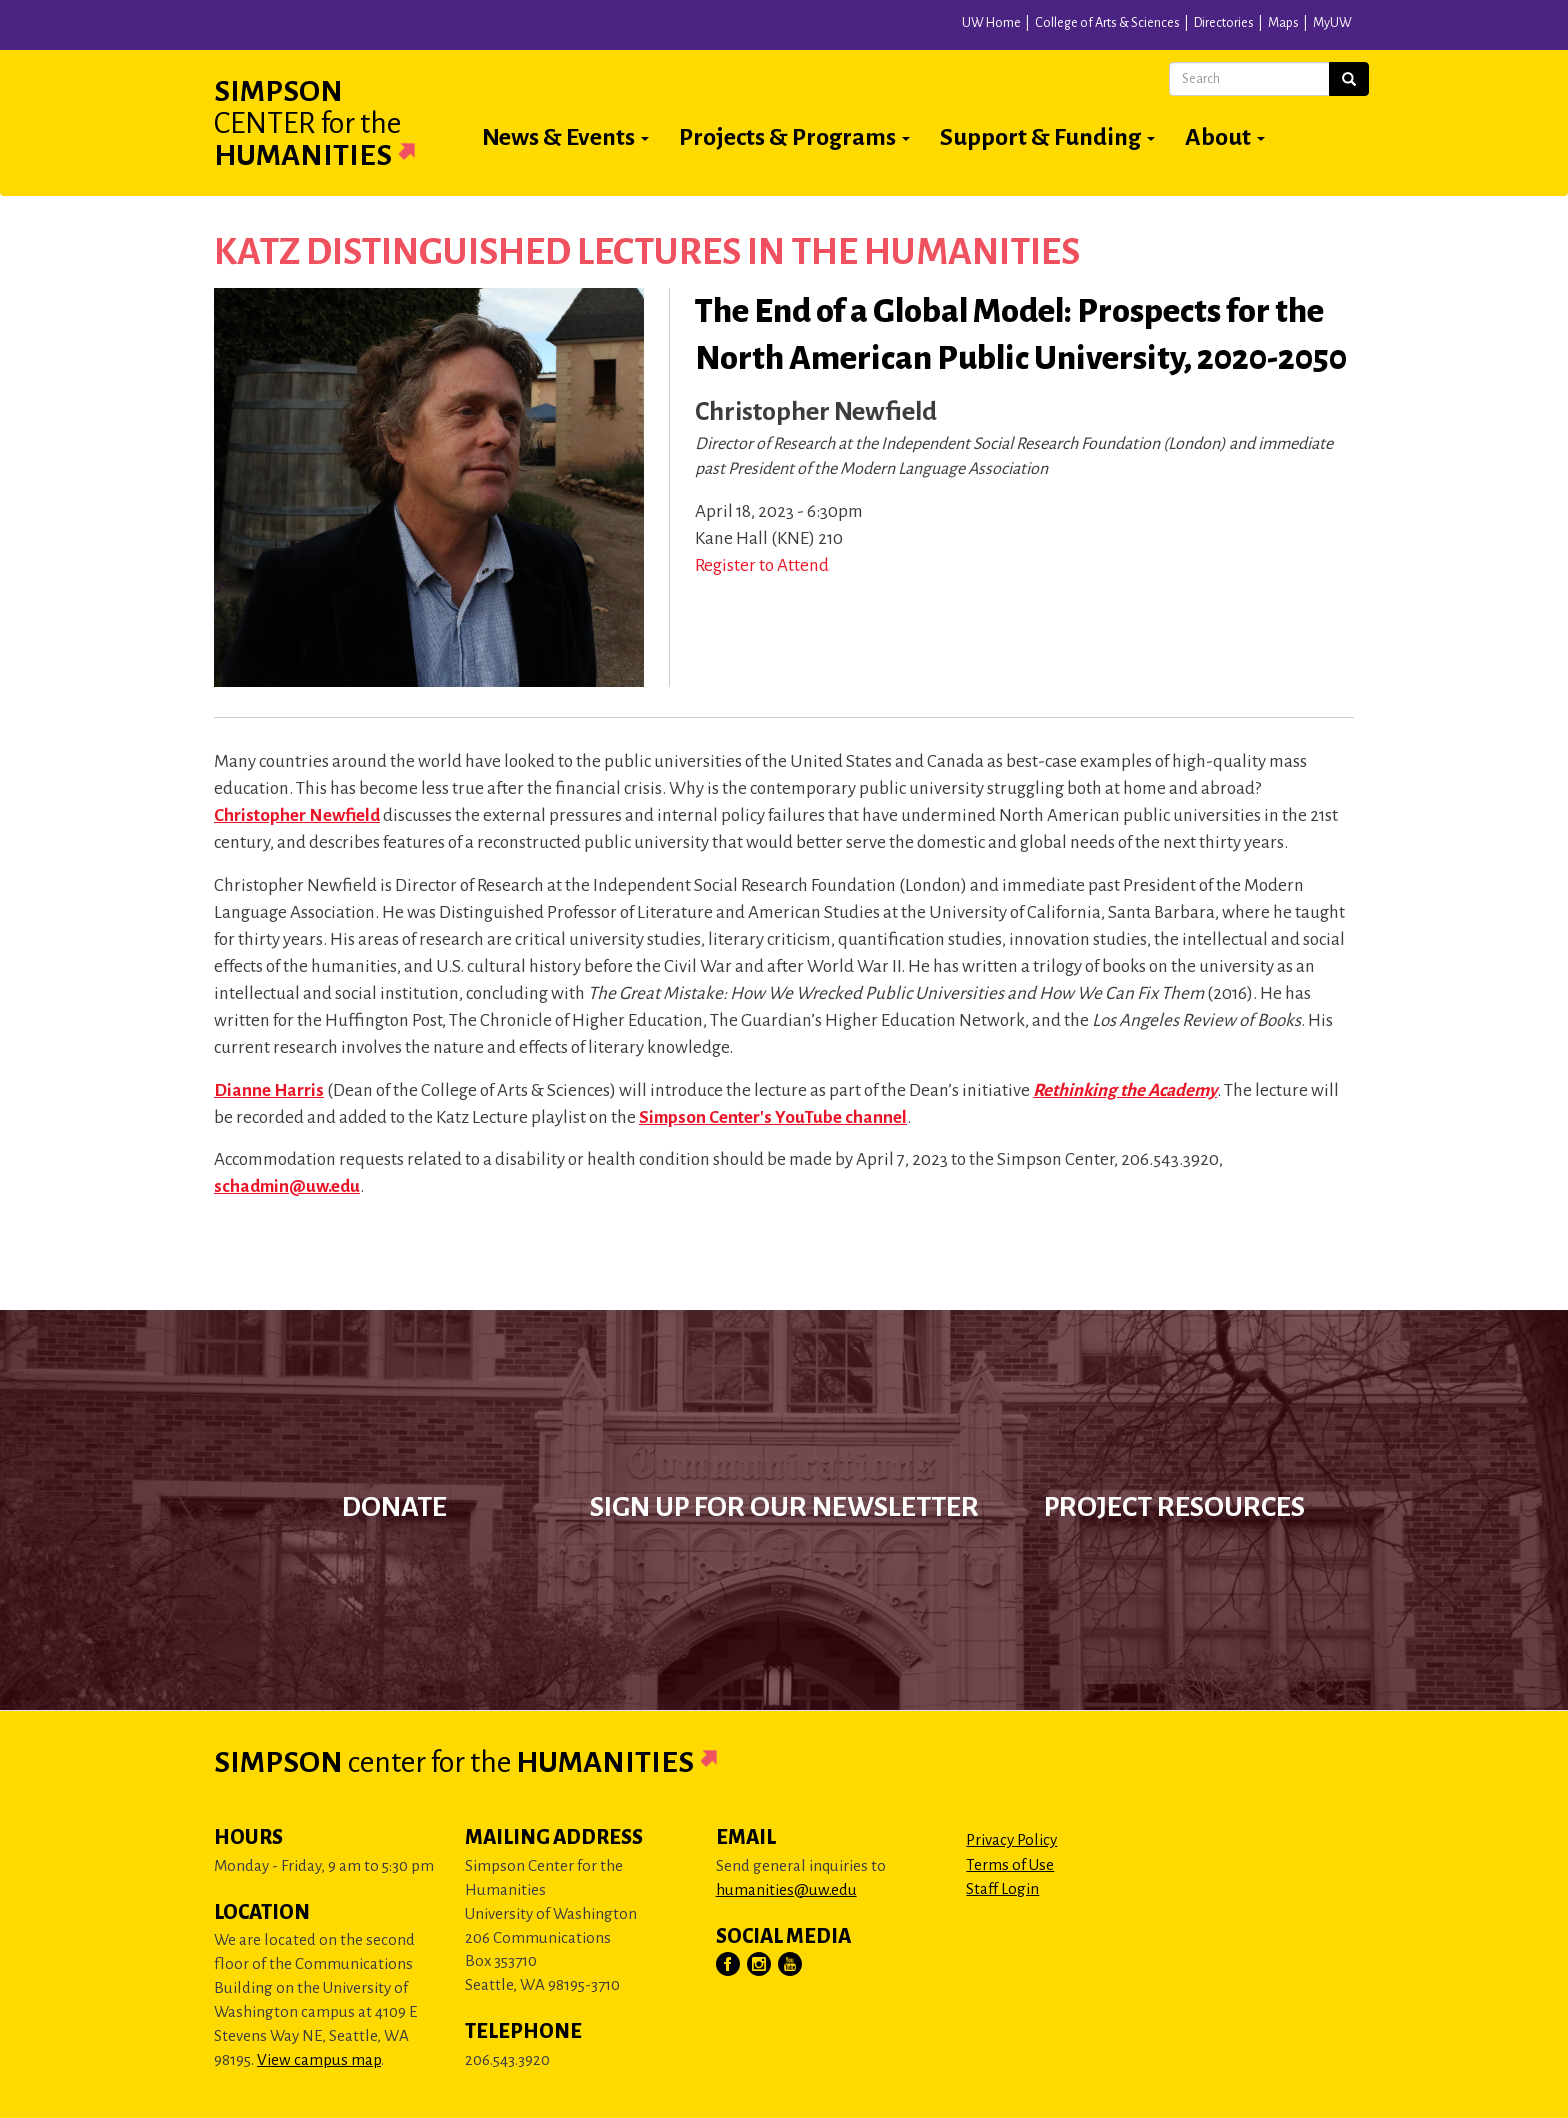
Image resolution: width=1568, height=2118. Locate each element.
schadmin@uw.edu (287, 1186)
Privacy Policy (1011, 1839)
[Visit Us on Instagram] (760, 1965)
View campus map (319, 2059)
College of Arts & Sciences (1107, 23)
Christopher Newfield (297, 815)
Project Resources (1174, 1507)
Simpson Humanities (339, 123)
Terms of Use (1010, 1864)
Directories (1224, 23)
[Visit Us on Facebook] (729, 1965)
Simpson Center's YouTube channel (773, 1117)
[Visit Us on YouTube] (791, 1965)
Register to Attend (762, 565)
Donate (394, 1507)
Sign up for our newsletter (784, 1507)
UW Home (991, 23)
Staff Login (1002, 1888)
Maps (1283, 23)
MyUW (1332, 23)
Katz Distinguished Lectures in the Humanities (647, 252)
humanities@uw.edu (786, 1889)
